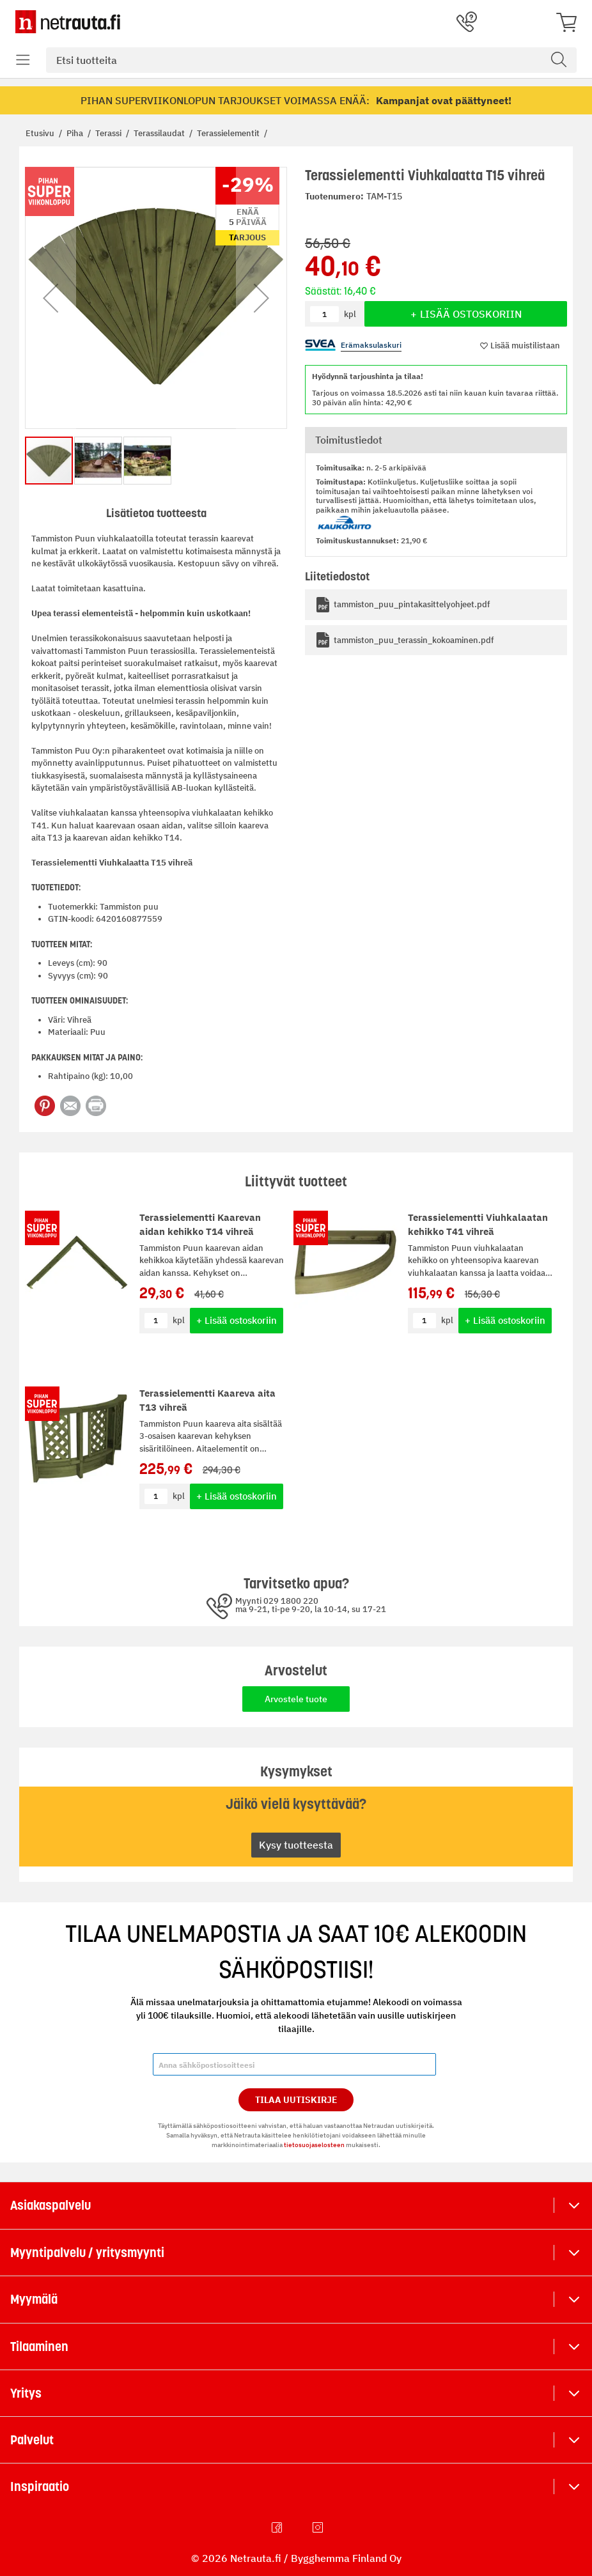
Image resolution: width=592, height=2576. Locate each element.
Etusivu (41, 133)
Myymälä (34, 2299)
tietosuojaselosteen (314, 2145)
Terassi (109, 133)
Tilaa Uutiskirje (296, 2100)
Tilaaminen (39, 2346)
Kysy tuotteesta (296, 1844)
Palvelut (32, 2440)
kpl (179, 1320)
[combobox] (311, 60)
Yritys (26, 2393)
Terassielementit (229, 133)
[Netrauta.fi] (67, 21)
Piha (75, 133)
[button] (50, 298)
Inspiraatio (39, 2486)
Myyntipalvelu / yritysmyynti (87, 2252)
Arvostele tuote (296, 1699)
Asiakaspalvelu (50, 2205)
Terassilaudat (160, 133)
